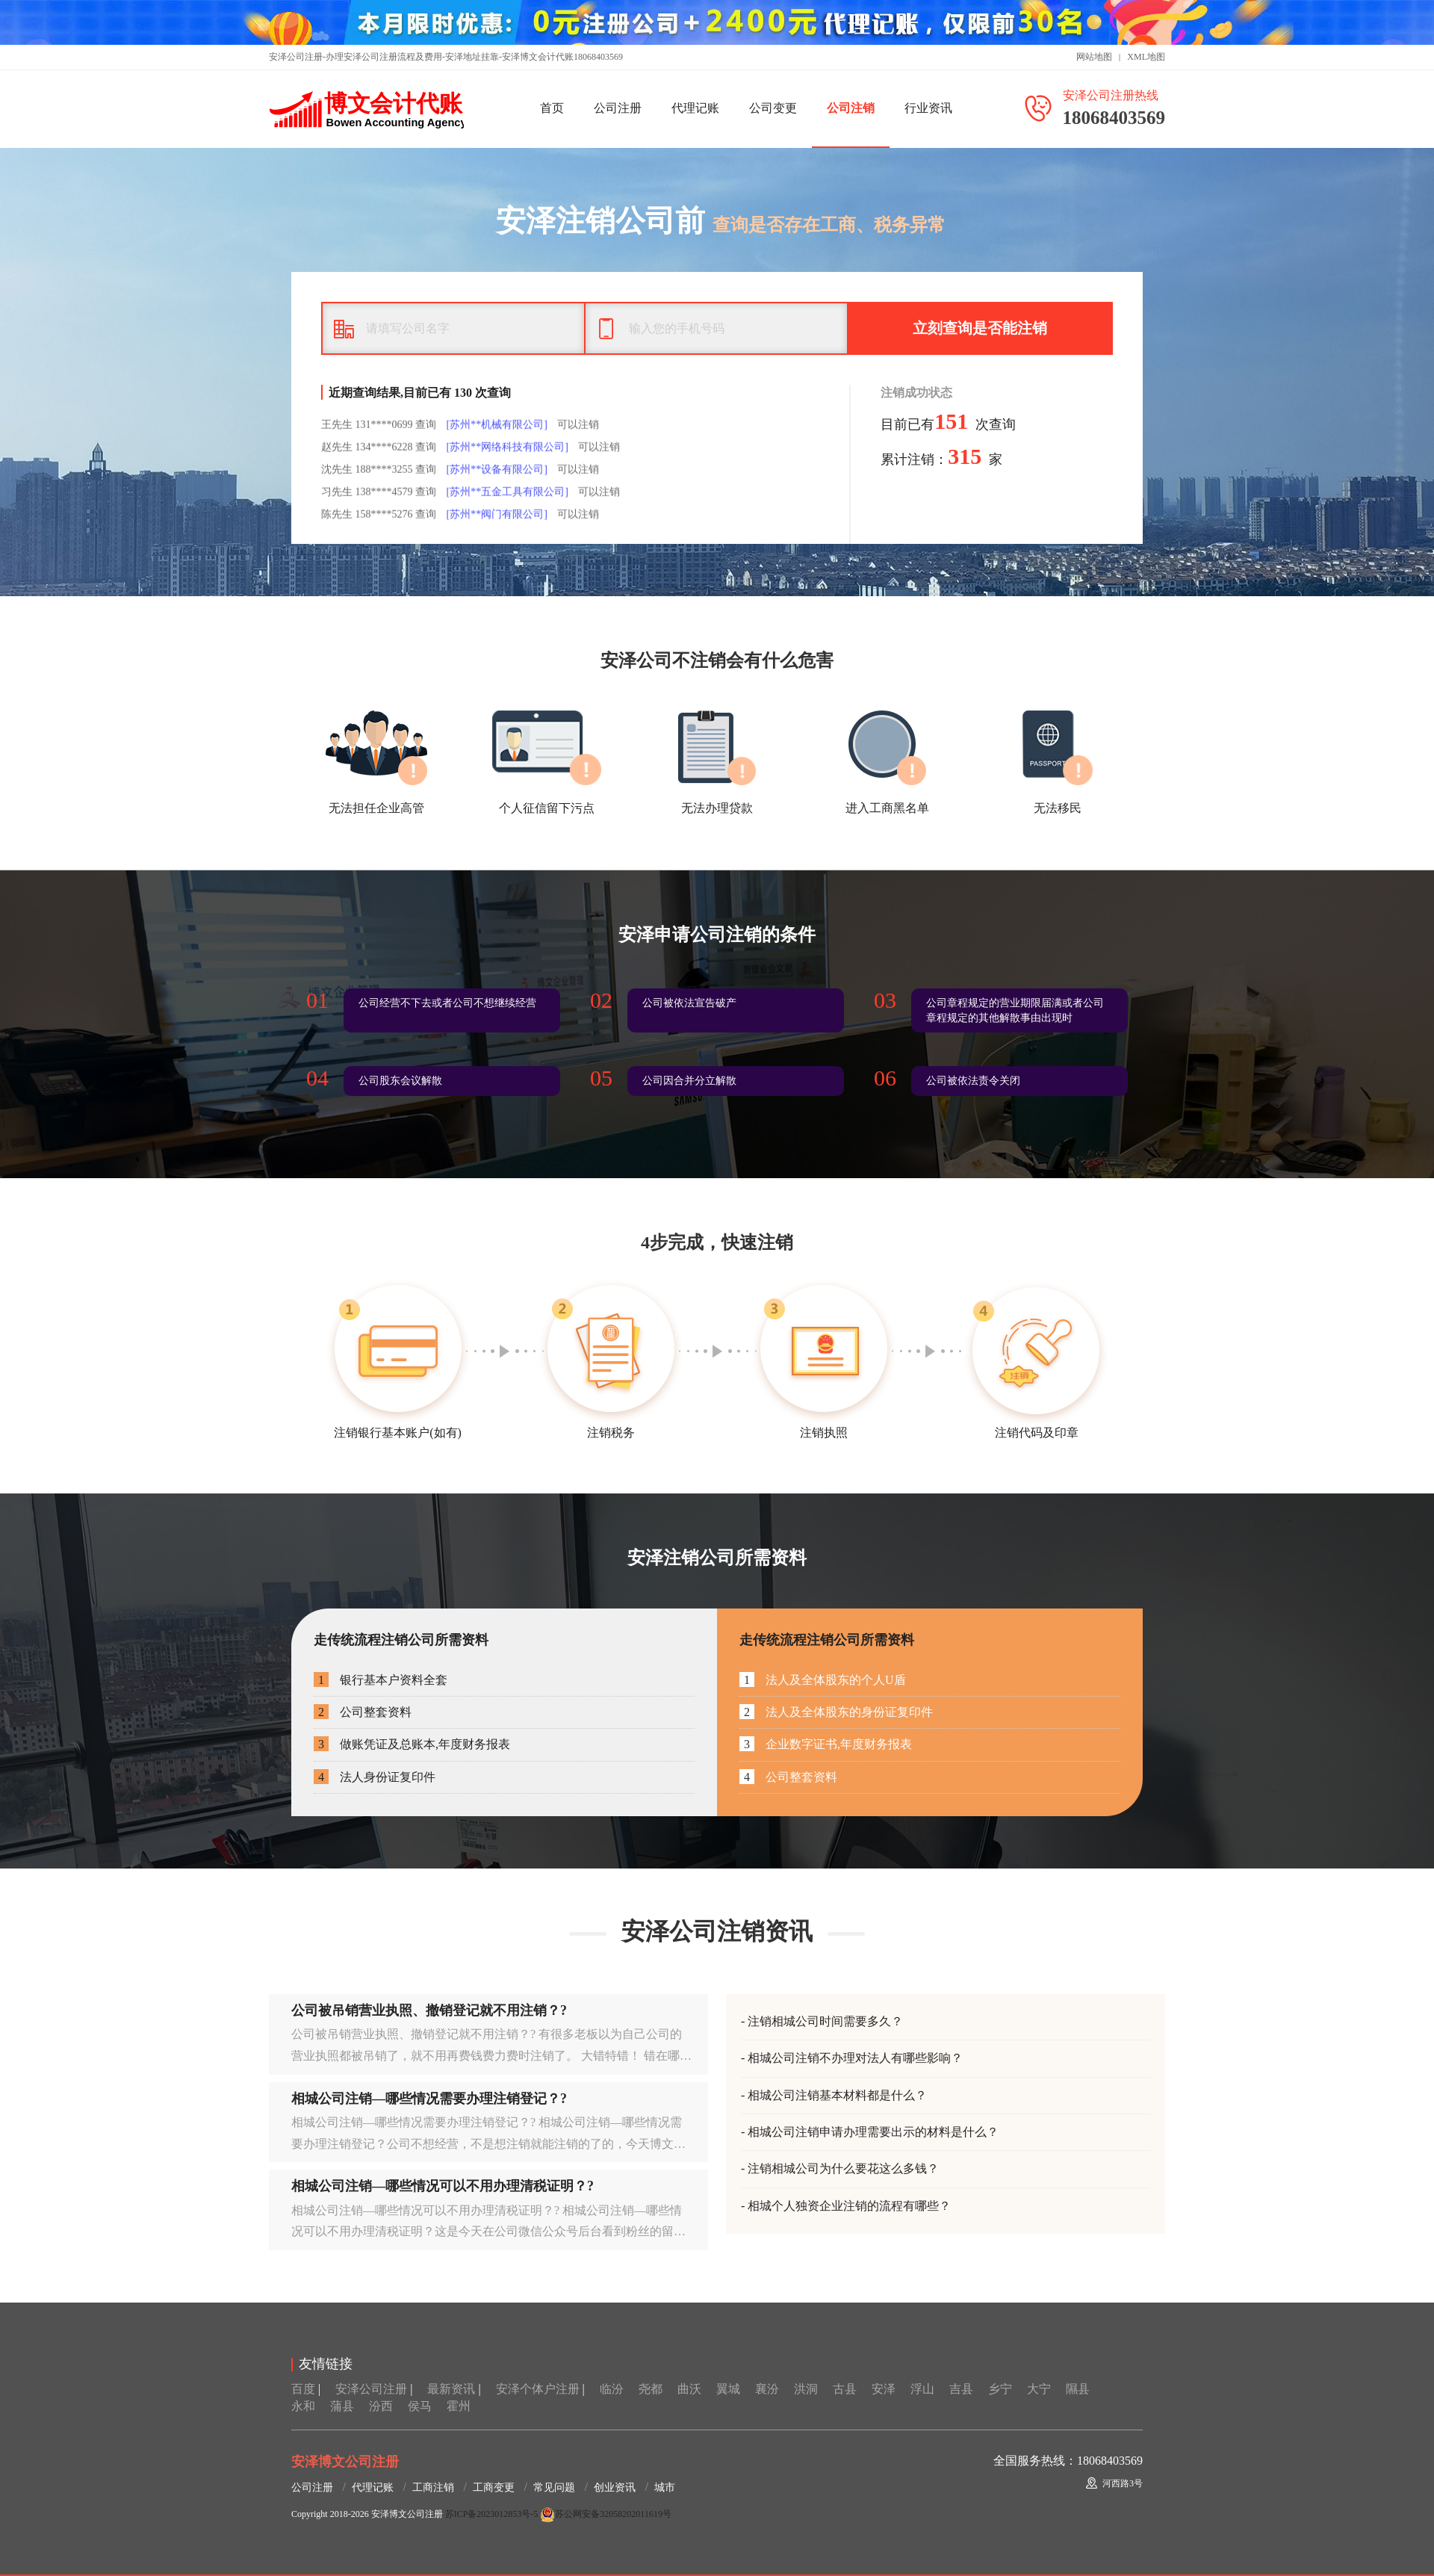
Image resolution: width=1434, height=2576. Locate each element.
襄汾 (767, 2389)
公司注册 (618, 108)
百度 (303, 2389)
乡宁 (1000, 2389)
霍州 (459, 2406)
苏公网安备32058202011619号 (605, 2514)
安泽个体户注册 (538, 2389)
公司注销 (851, 108)
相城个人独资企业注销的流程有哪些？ (849, 2205)
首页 (552, 108)
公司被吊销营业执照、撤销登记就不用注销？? (429, 2010)
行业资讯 (928, 108)
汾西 (381, 2406)
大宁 (1039, 2389)
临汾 (612, 2389)
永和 (303, 2406)
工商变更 (494, 2487)
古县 (845, 2389)
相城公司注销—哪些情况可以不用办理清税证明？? (442, 2186)
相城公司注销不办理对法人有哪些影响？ (855, 2058)
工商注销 (433, 2487)
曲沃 (689, 2389)
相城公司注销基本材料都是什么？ (837, 2095)
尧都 (650, 2389)
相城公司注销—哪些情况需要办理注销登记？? (429, 2098)
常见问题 (554, 2487)
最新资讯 (451, 2389)
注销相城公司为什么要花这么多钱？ (843, 2168)
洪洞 (806, 2389)
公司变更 (773, 108)
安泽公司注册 (371, 2389)
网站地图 (1094, 57)
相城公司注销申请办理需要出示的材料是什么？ (873, 2131)
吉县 (961, 2389)
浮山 (922, 2389)
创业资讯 (615, 2487)
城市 (664, 2487)
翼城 (728, 2389)
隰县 (1078, 2389)
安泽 (884, 2389)
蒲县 (342, 2406)
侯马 (420, 2406)
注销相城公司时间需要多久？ (825, 2021)
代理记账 (695, 108)
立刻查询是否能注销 (980, 328)
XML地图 (1146, 57)
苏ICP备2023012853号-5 (491, 2514)
